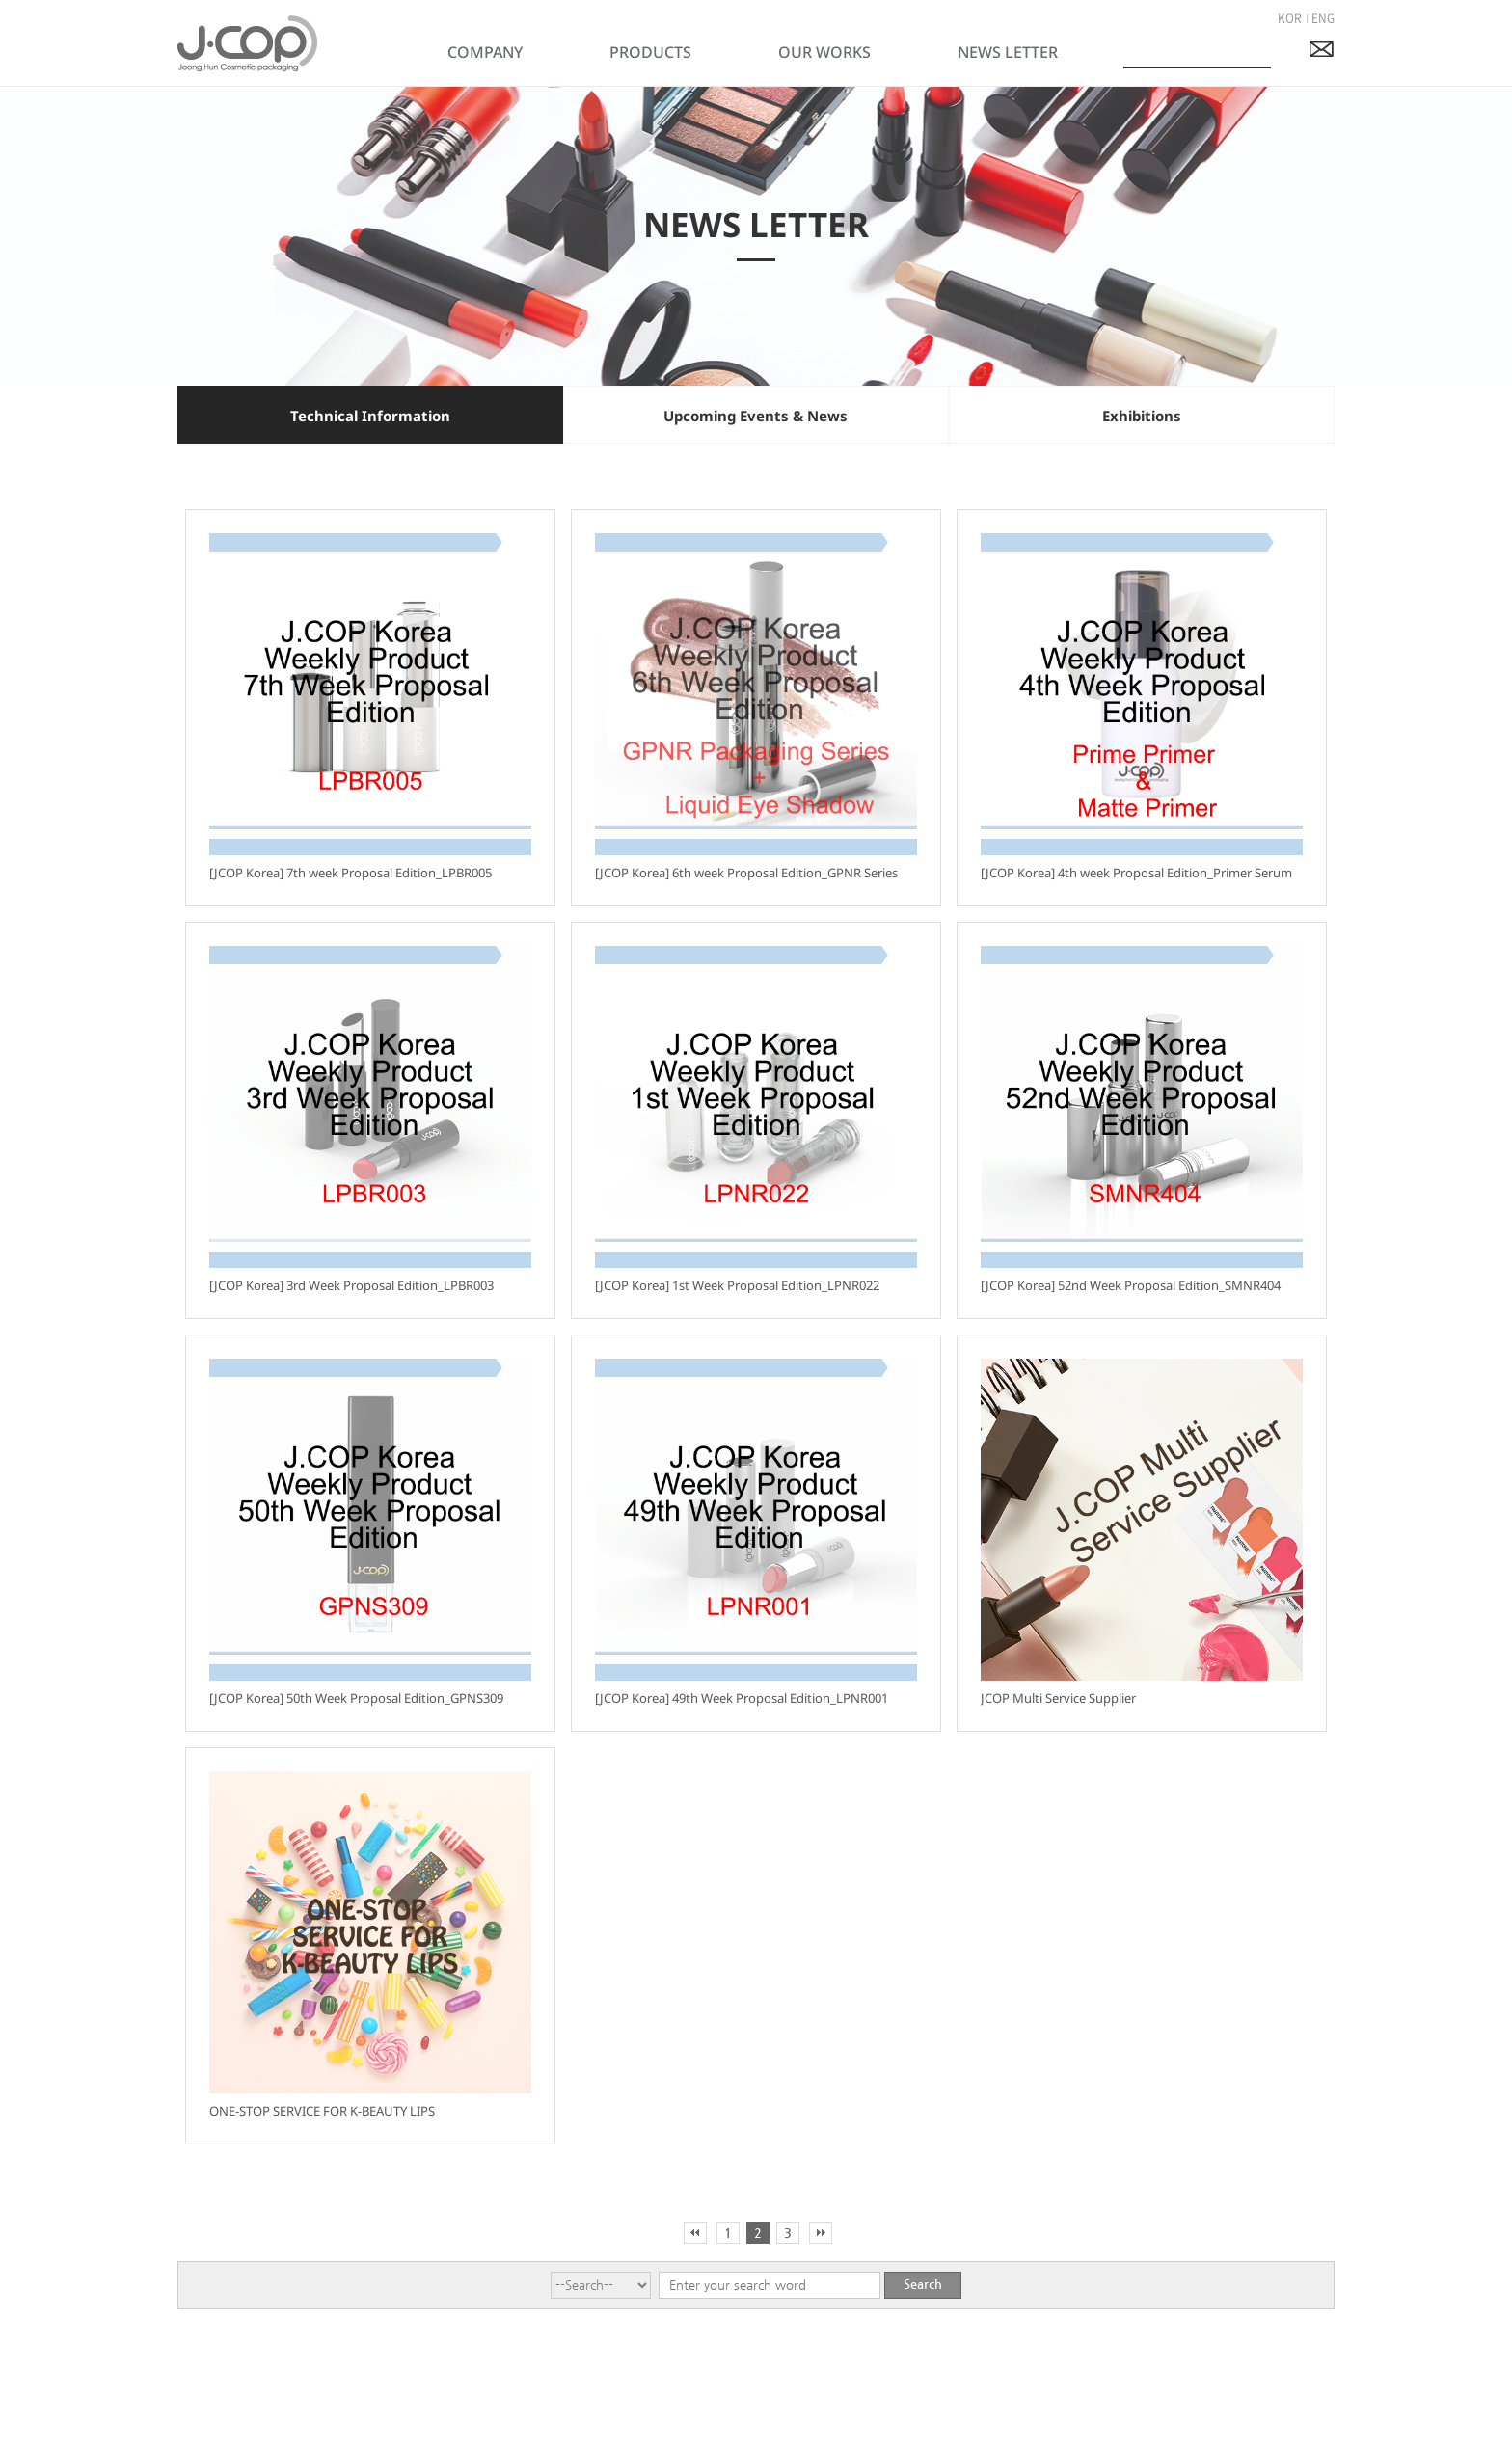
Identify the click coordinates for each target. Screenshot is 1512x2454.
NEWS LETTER (1008, 52)
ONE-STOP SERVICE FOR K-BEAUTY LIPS (322, 2110)
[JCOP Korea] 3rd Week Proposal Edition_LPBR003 (351, 1285)
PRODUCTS (650, 52)
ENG (1323, 18)
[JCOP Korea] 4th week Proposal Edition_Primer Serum (1136, 872)
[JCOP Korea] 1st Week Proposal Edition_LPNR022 (737, 1285)
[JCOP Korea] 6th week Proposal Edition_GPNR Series (746, 872)
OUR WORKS (824, 52)
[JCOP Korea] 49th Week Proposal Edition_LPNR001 (741, 1698)
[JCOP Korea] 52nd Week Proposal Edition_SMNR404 (1131, 1285)
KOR (1290, 18)
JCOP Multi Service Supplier (1058, 1698)
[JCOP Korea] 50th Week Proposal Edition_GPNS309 (356, 1698)
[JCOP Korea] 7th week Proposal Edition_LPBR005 (350, 872)
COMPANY (485, 52)
